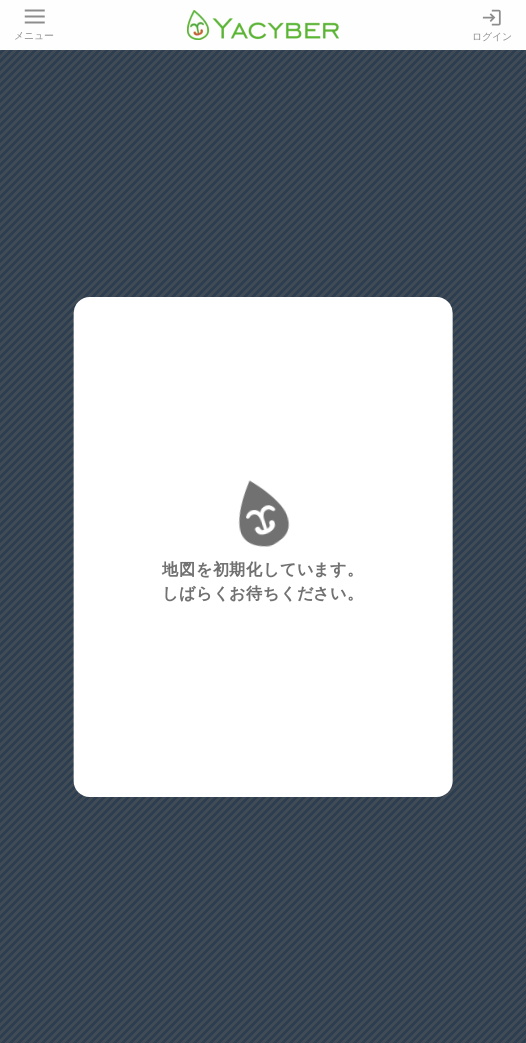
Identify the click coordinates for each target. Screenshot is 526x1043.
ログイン (492, 24)
